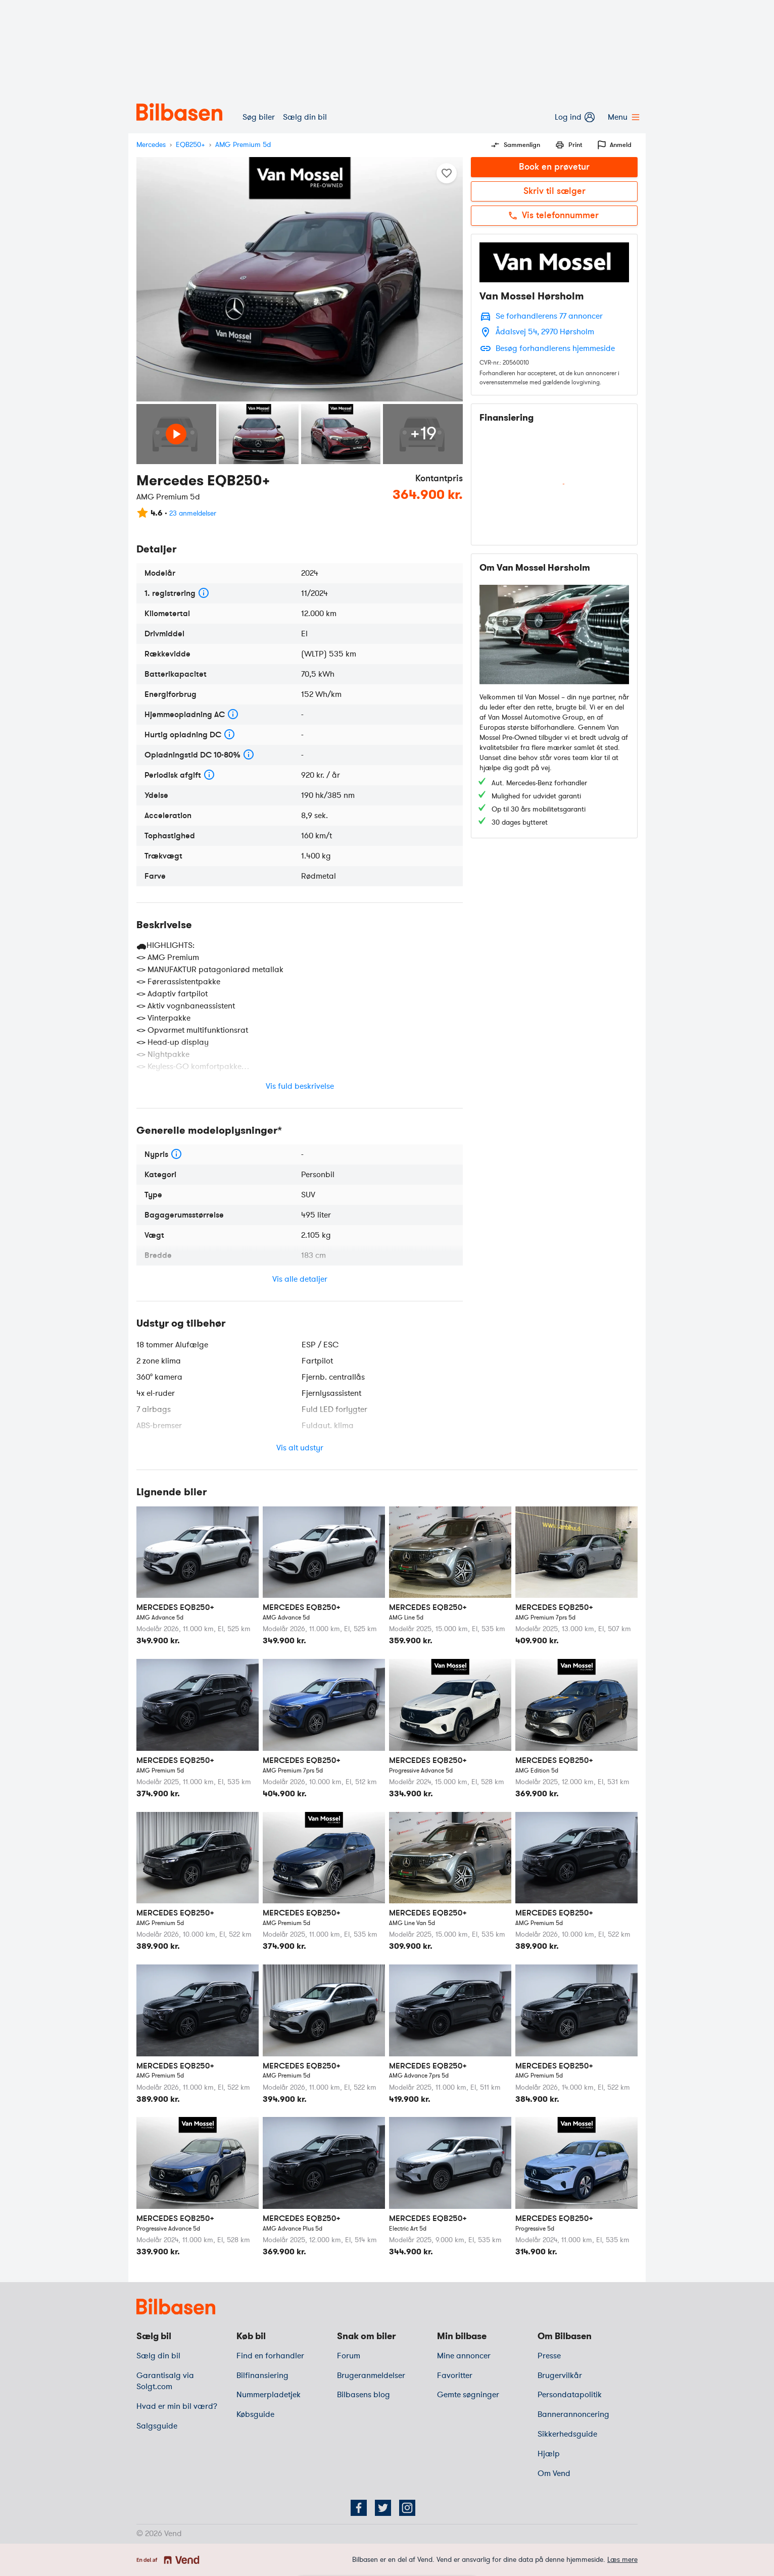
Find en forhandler (270, 2355)
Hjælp (549, 2453)
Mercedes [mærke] (151, 144)
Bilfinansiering (262, 2375)
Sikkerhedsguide (567, 2434)
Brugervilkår (560, 2375)
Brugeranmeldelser (371, 2375)
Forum (348, 2355)
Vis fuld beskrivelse (300, 1086)
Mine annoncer (464, 2355)
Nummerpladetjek (268, 2394)
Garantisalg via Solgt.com (165, 2381)
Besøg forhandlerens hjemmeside (555, 348)
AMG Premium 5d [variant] (243, 144)
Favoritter (454, 2375)
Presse (549, 2355)
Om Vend (554, 2473)
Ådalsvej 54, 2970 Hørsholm (545, 331)
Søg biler (259, 117)
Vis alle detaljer (299, 1279)
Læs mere (622, 2559)
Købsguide (255, 2414)
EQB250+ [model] (190, 144)
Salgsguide (156, 2426)
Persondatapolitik (570, 2394)
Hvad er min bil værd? (176, 2406)
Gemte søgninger (468, 2394)
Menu (623, 117)
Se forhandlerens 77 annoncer (549, 316)
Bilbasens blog (363, 2394)
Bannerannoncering (573, 2414)
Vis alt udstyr (299, 1447)
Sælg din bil (305, 117)
